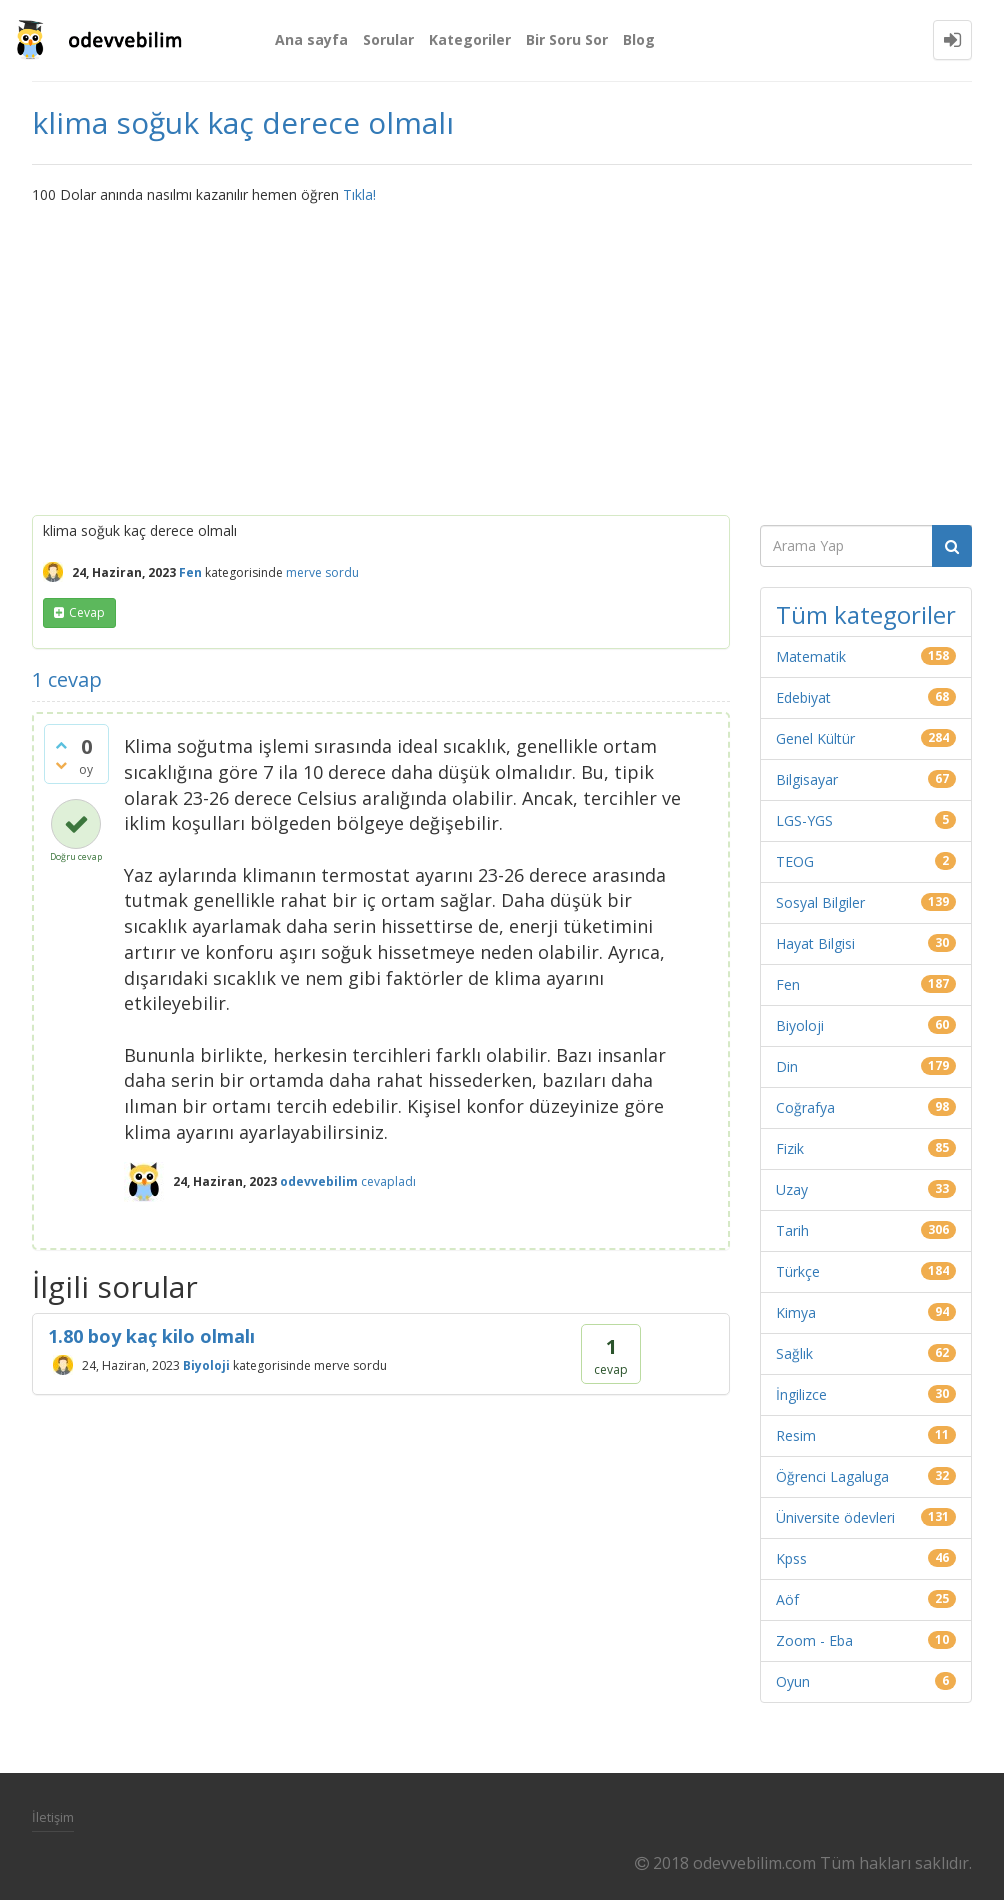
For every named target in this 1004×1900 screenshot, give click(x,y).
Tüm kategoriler (866, 614)
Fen (190, 572)
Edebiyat (803, 697)
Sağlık (794, 1353)
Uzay (792, 1189)
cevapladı (388, 1181)
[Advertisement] (502, 355)
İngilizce (801, 1394)
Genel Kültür (815, 738)
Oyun (793, 1681)
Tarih (792, 1230)
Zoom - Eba (814, 1640)
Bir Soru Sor (567, 39)
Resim (796, 1435)
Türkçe (798, 1271)
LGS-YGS (804, 820)
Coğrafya (805, 1107)
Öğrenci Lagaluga (832, 1476)
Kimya (796, 1312)
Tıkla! (359, 194)
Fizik (790, 1148)
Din (787, 1066)
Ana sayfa (311, 39)
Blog (639, 39)
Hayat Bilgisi (815, 943)
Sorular (388, 39)
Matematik (811, 656)
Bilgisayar (807, 779)
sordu (342, 572)
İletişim (53, 1817)
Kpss (791, 1558)
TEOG (795, 861)
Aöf (787, 1599)
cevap (87, 612)
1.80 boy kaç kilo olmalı (151, 1336)
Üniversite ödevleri (835, 1517)
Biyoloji (206, 1365)
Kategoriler (470, 39)
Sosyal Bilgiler (820, 902)
